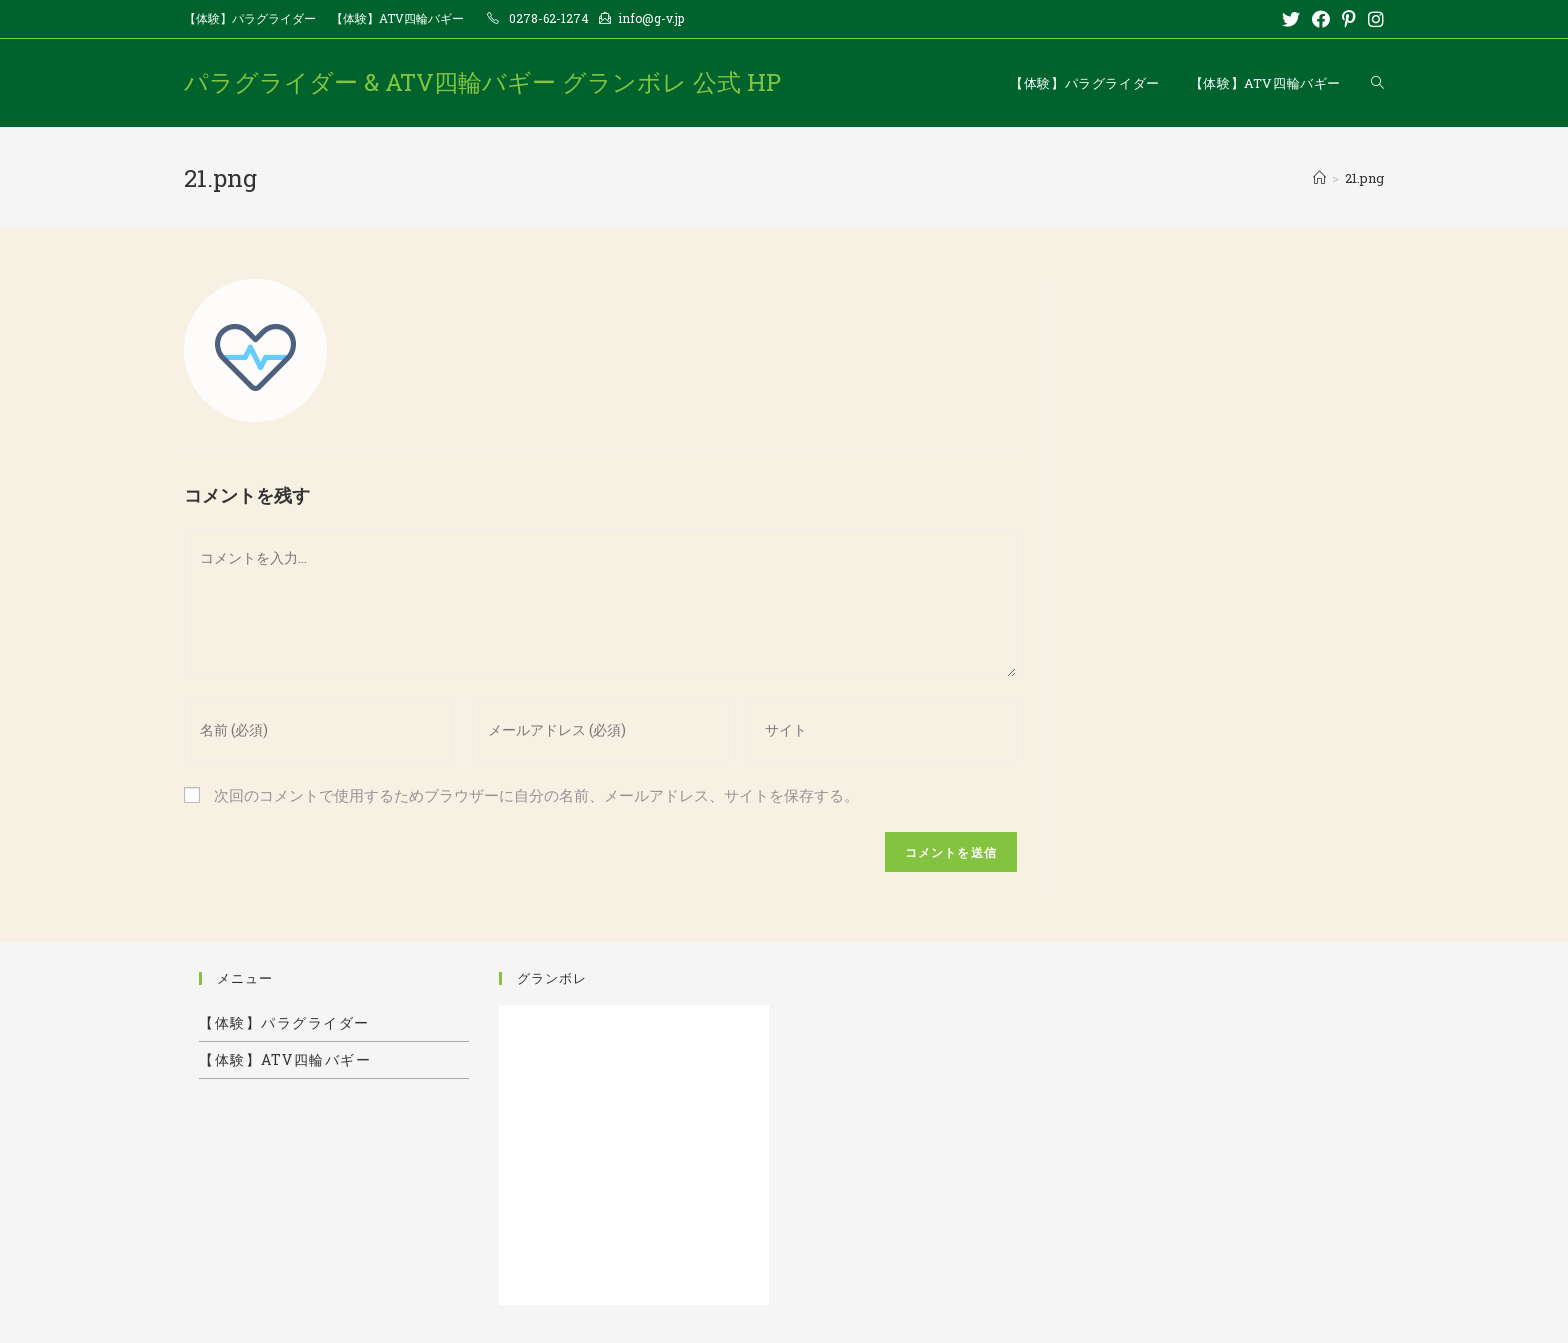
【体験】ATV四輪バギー (397, 18)
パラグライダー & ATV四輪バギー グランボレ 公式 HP (482, 82)
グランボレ (552, 978)
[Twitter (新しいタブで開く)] (1291, 19)
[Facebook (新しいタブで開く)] (1321, 19)
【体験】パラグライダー (250, 18)
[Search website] (1377, 83)
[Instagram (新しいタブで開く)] (1373, 19)
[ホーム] (1319, 178)
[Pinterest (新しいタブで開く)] (1349, 19)
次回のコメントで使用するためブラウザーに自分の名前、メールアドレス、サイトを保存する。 (536, 795)
